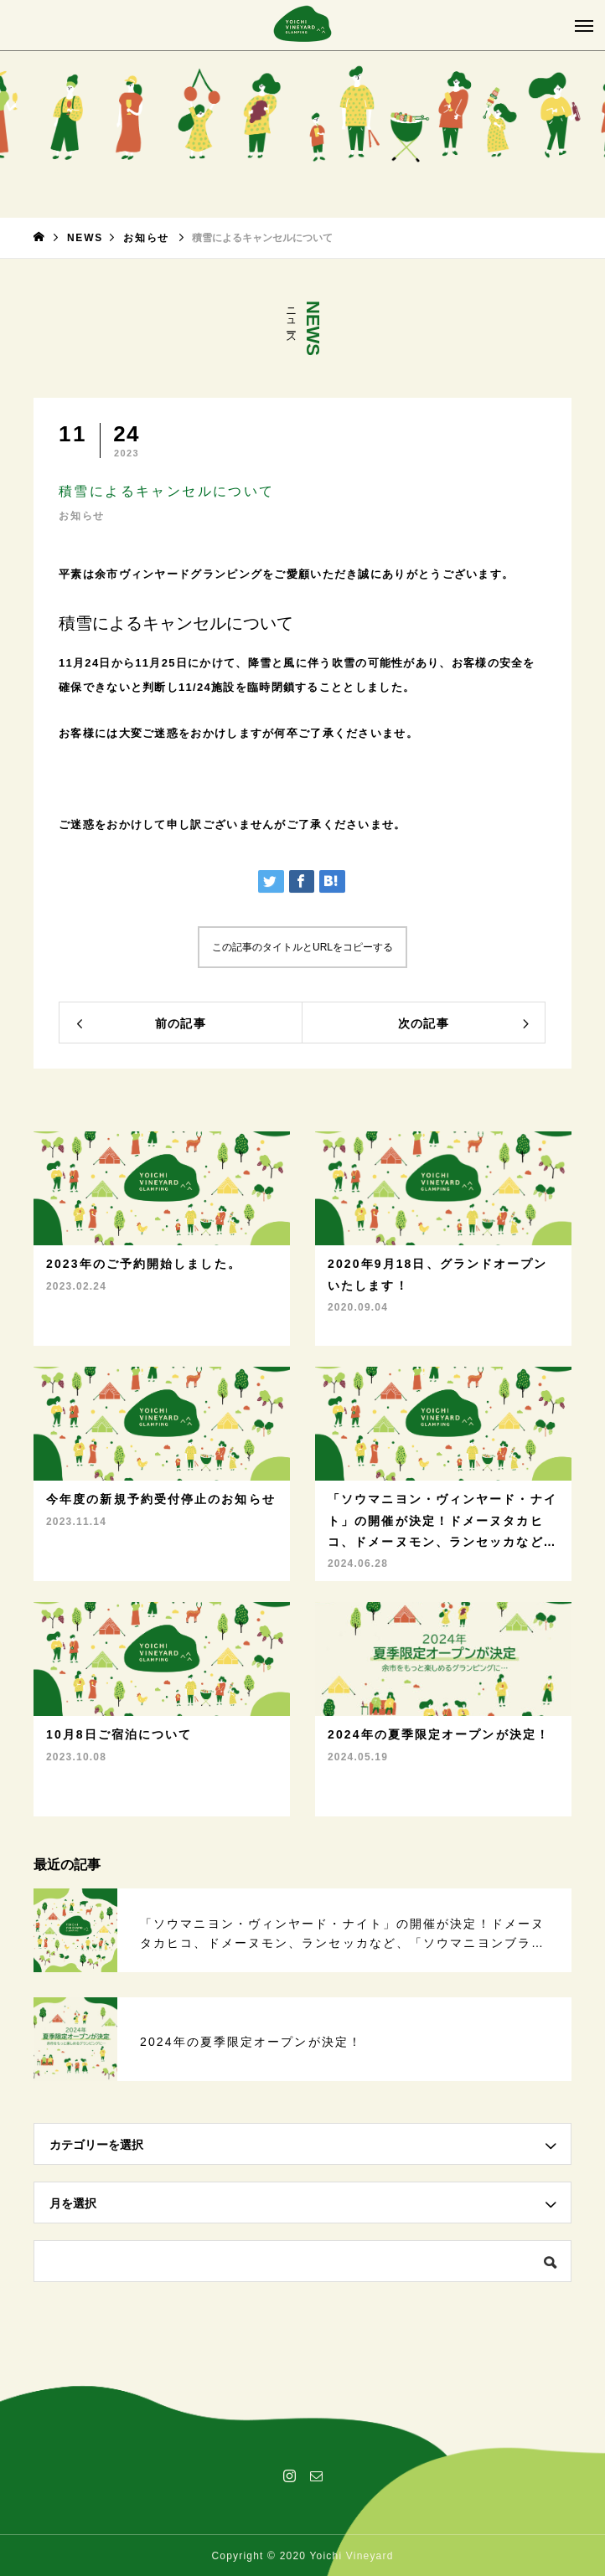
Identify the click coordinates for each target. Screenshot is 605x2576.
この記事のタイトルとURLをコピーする (302, 947)
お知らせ (82, 516)
